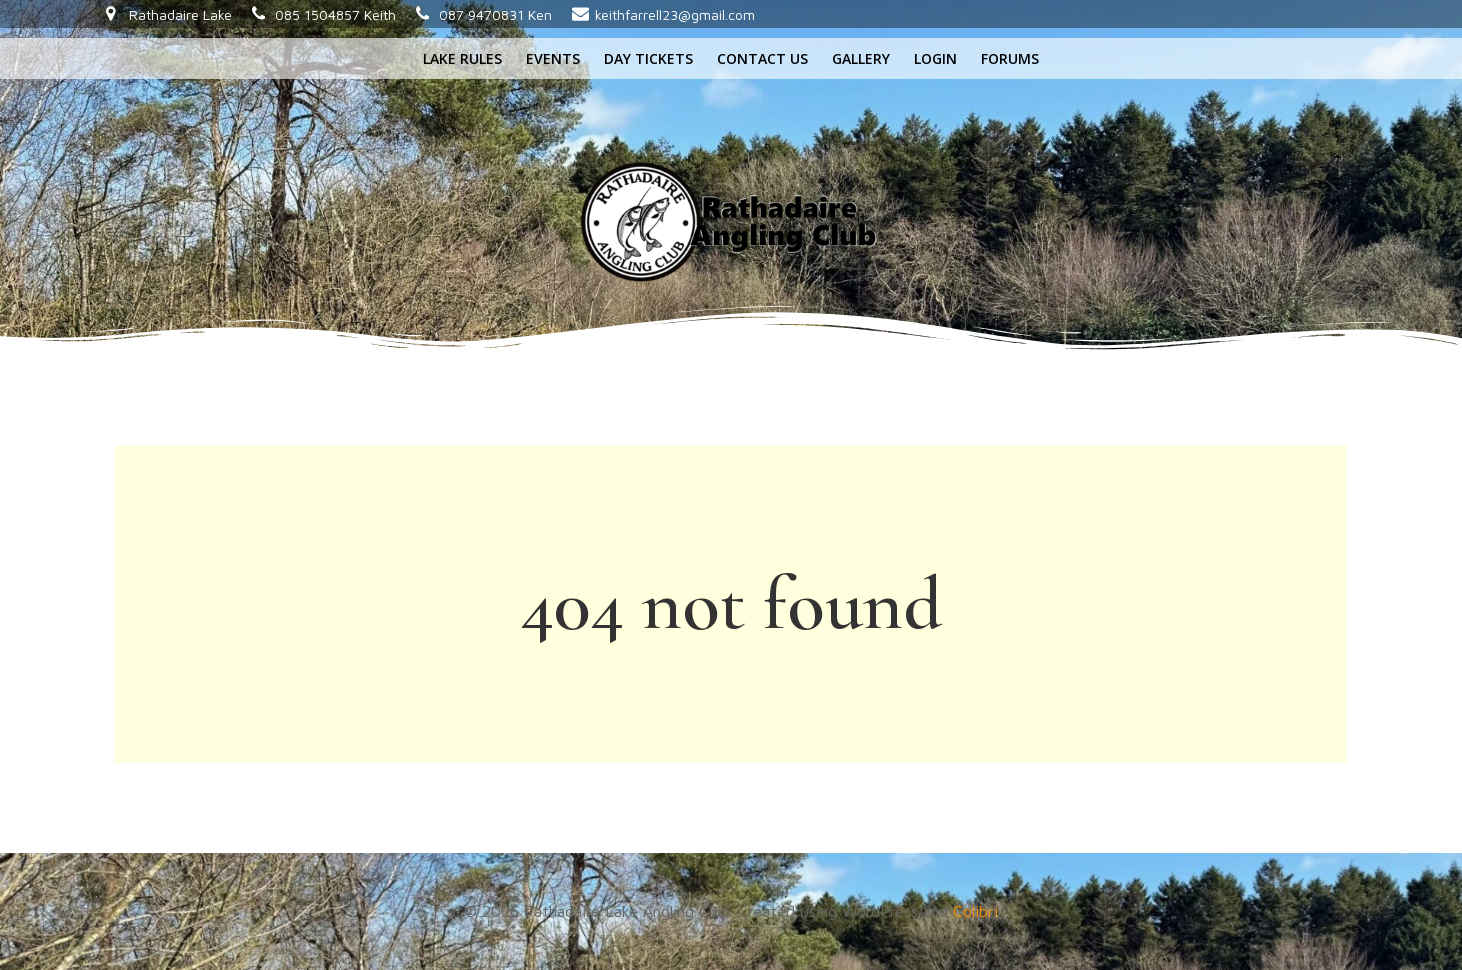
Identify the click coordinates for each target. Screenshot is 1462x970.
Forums (1010, 58)
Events (553, 58)
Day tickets (648, 58)
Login (935, 58)
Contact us (762, 58)
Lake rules (462, 58)
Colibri (975, 911)
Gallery (861, 58)
